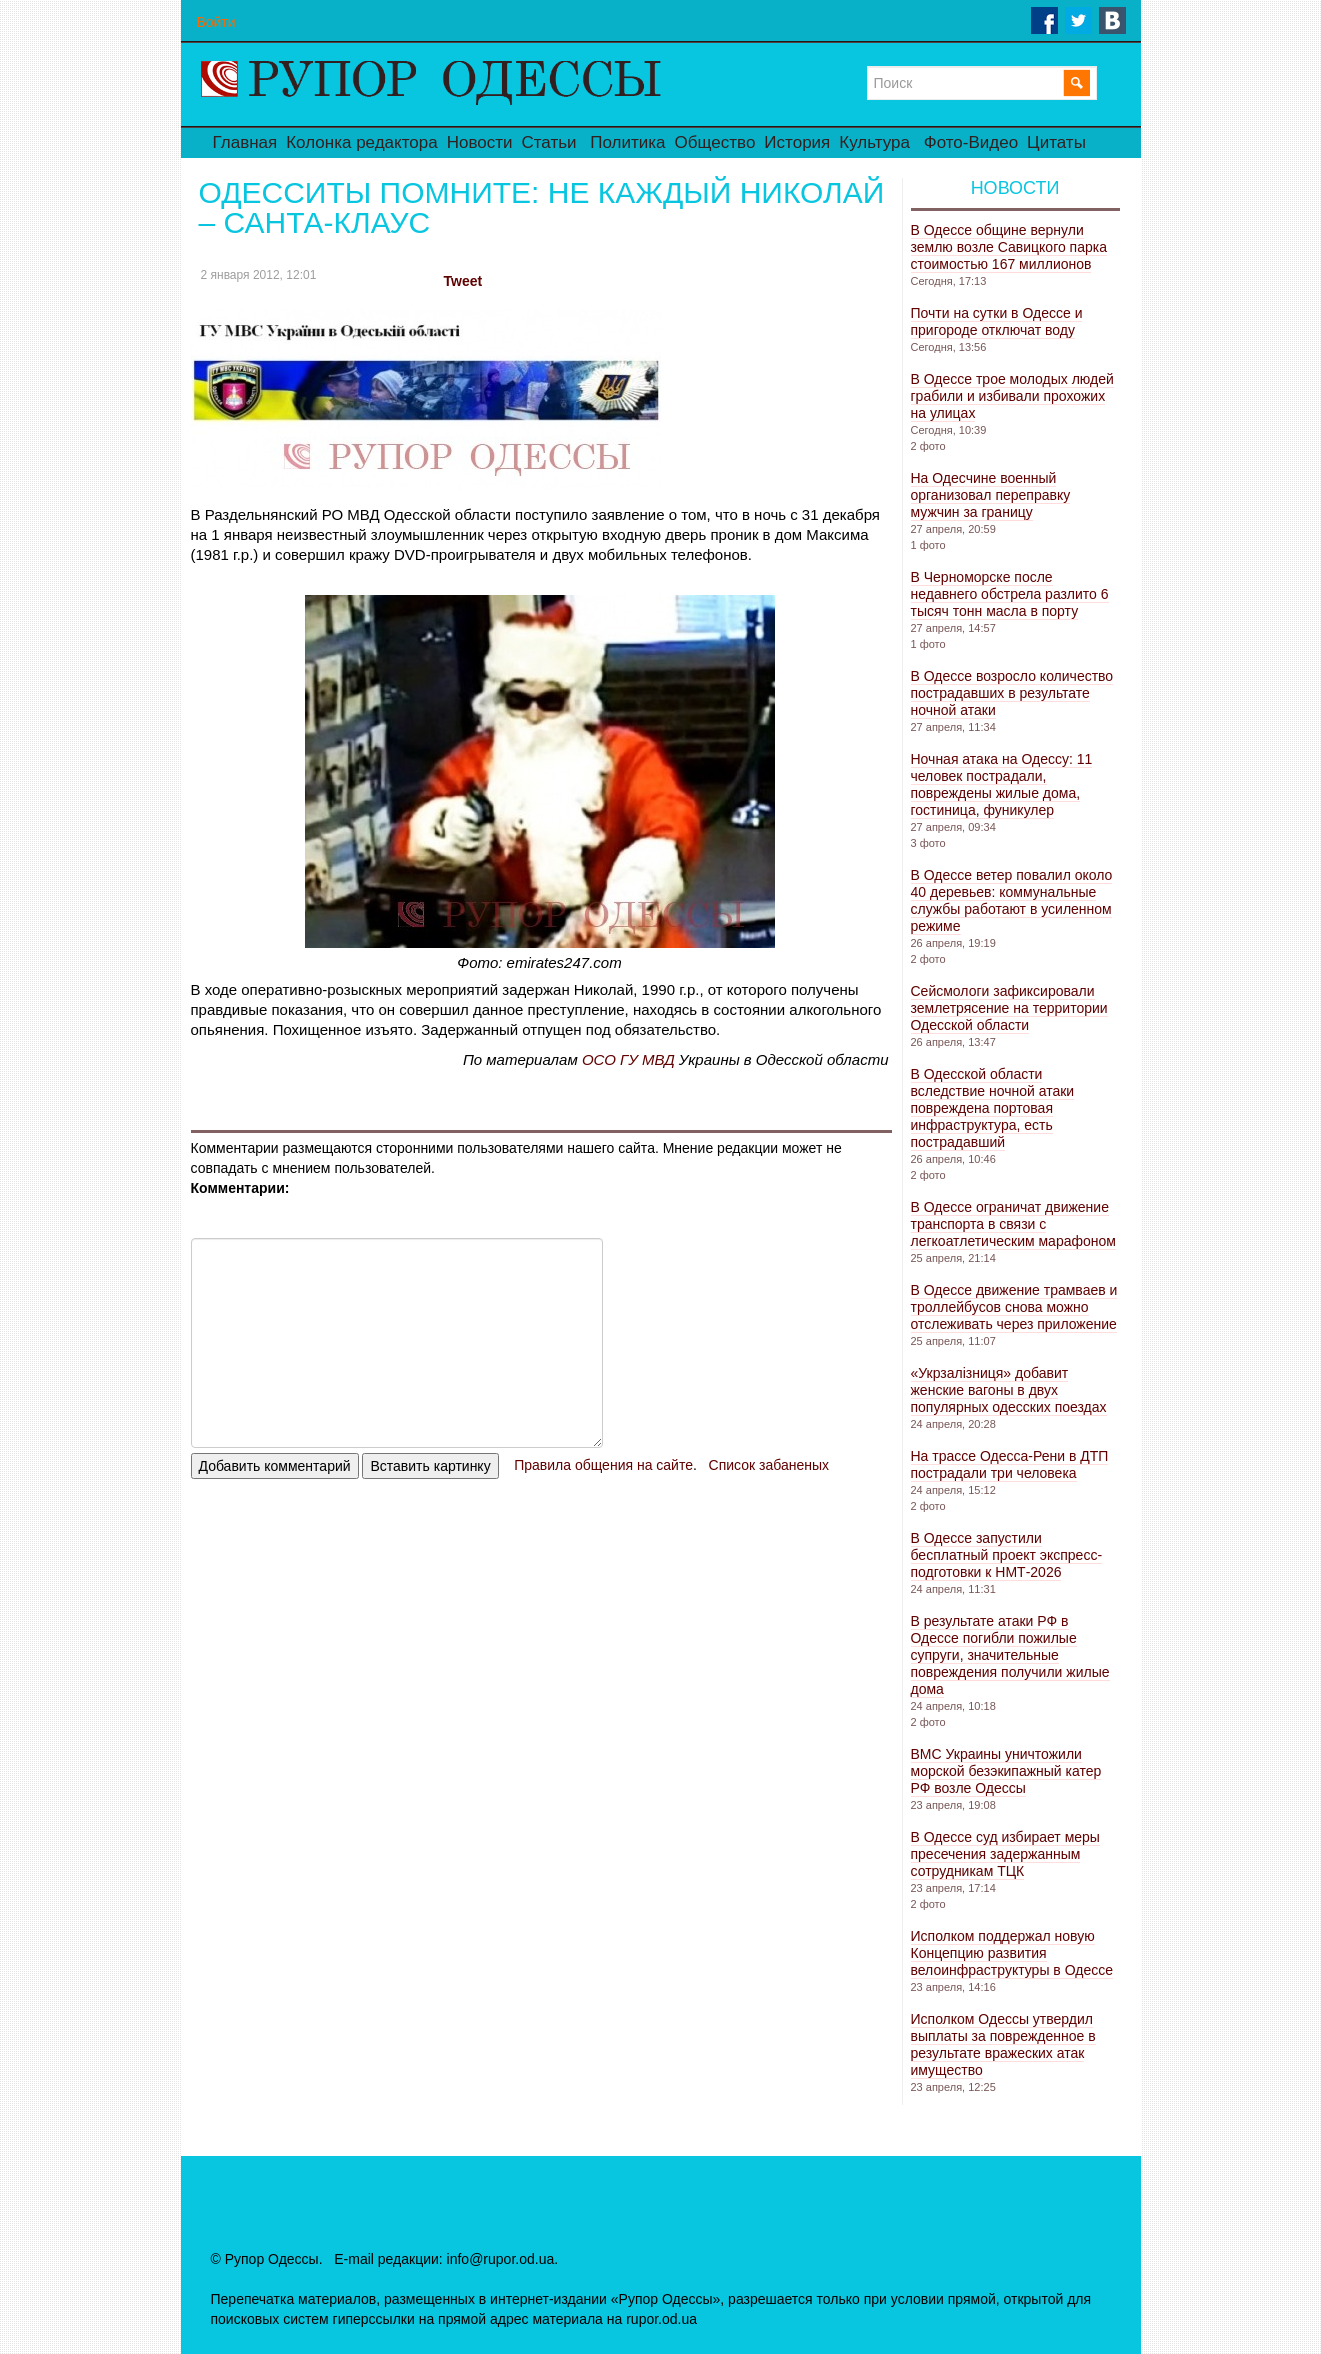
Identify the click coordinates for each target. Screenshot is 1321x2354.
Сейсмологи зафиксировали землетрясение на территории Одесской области (1009, 1008)
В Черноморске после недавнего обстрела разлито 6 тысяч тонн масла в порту (1010, 594)
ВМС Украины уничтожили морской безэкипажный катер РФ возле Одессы (1006, 1771)
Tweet (463, 281)
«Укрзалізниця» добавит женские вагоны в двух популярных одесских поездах (1009, 1390)
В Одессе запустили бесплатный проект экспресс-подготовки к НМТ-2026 (1007, 1555)
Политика (627, 142)
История (797, 142)
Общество (715, 142)
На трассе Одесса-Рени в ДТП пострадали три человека (1010, 1464)
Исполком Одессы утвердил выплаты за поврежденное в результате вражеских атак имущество (1003, 2044)
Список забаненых (769, 1465)
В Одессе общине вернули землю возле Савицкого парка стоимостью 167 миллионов (1009, 247)
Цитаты (1056, 142)
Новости (480, 142)
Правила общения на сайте (603, 1465)
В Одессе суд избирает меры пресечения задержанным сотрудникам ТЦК (1005, 1854)
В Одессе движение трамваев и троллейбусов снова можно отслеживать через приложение (1014, 1307)
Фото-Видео (971, 142)
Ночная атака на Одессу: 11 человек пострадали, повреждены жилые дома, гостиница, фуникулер (1002, 784)
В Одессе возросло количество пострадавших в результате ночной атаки (1012, 693)
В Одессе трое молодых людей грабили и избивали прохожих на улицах (1012, 396)
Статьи (548, 142)
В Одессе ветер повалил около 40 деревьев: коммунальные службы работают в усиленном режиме (1012, 900)
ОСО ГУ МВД (628, 1059)
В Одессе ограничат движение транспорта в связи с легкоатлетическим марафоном (1013, 1224)
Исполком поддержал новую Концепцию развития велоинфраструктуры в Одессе (1012, 1953)
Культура (874, 142)
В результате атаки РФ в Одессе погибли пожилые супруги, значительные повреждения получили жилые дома (1010, 1655)
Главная (245, 142)
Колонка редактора (361, 142)
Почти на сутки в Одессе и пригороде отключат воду (997, 321)
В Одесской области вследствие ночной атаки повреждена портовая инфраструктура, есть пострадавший (993, 1108)
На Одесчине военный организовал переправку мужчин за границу (991, 495)
